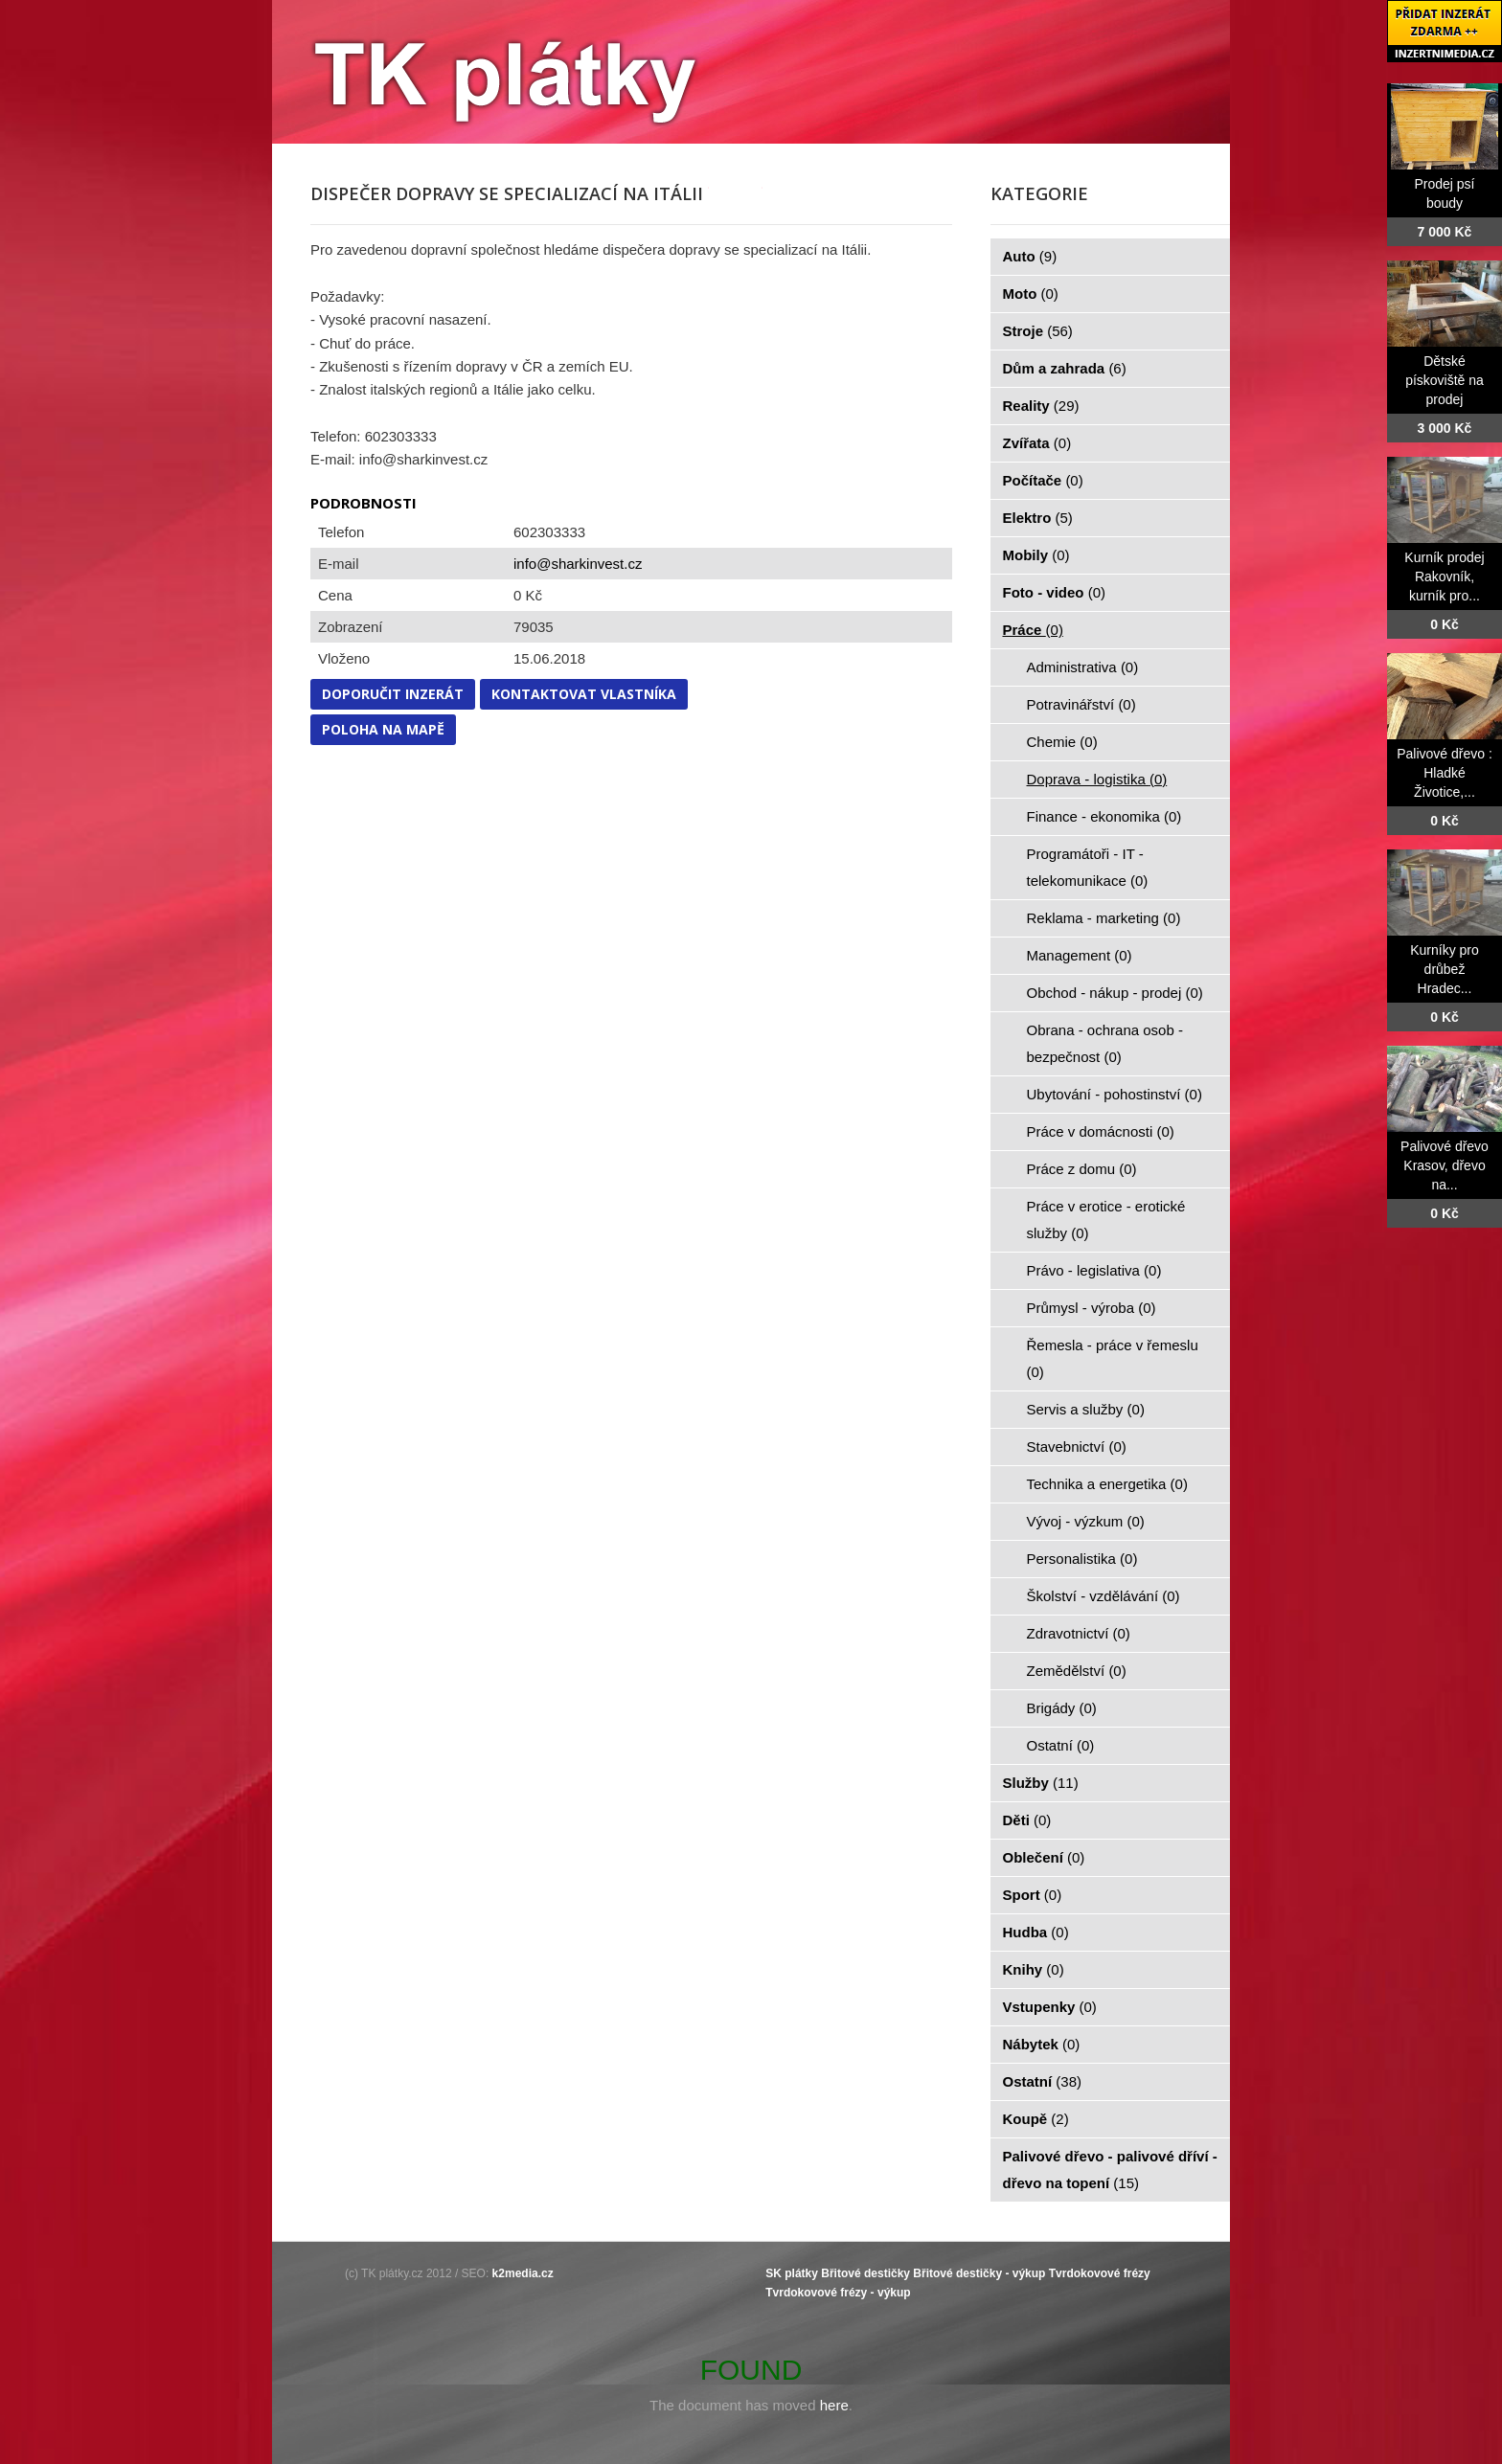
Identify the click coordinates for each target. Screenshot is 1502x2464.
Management (1079, 955)
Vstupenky (1050, 2007)
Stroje (1038, 331)
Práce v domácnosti (1100, 1131)
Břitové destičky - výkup (979, 2273)
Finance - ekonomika (1104, 816)
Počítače (1043, 480)
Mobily (1036, 555)
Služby (1041, 1783)
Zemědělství (1076, 1670)
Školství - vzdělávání (1103, 1596)
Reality (1041, 405)
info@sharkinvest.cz (577, 563)
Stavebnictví (1076, 1446)
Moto (1030, 293)
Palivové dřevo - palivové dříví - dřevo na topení (1110, 2169)
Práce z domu (1082, 1169)
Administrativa (1083, 667)
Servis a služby (1086, 1409)
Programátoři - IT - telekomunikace (1088, 867)
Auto (1030, 256)
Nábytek (1042, 2044)
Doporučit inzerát (393, 694)
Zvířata (1037, 443)
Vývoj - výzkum (1086, 1521)
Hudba (1036, 1932)
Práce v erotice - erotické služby (1106, 1219)
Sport (1032, 1895)
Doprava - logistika (1097, 779)
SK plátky (791, 2273)
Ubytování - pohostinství (1114, 1094)
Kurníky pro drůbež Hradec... (1444, 969)
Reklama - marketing (1104, 918)
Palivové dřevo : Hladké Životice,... (1444, 773)
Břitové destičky (865, 2273)
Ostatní (1061, 1745)
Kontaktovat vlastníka (583, 694)
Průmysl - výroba (1091, 1308)
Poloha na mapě (383, 729)
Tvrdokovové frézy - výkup (837, 2292)
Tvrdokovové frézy (1099, 2273)
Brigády (1062, 1708)
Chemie (1062, 742)
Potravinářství (1081, 704)
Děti (1027, 1820)
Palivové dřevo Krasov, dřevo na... (1444, 1165)
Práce (1033, 630)
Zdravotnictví (1078, 1633)
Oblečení (1044, 1857)
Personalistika (1082, 1558)
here (834, 2405)
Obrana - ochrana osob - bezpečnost (1105, 1043)
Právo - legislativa (1094, 1270)
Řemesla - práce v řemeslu (1112, 1358)
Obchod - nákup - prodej (1115, 992)
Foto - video (1054, 592)
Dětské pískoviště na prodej (1444, 380)
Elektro (1038, 517)
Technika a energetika (1107, 1484)
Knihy (1033, 1969)
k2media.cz (523, 2273)
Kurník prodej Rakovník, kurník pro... (1444, 576)
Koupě (1036, 2119)
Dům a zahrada (1064, 368)
